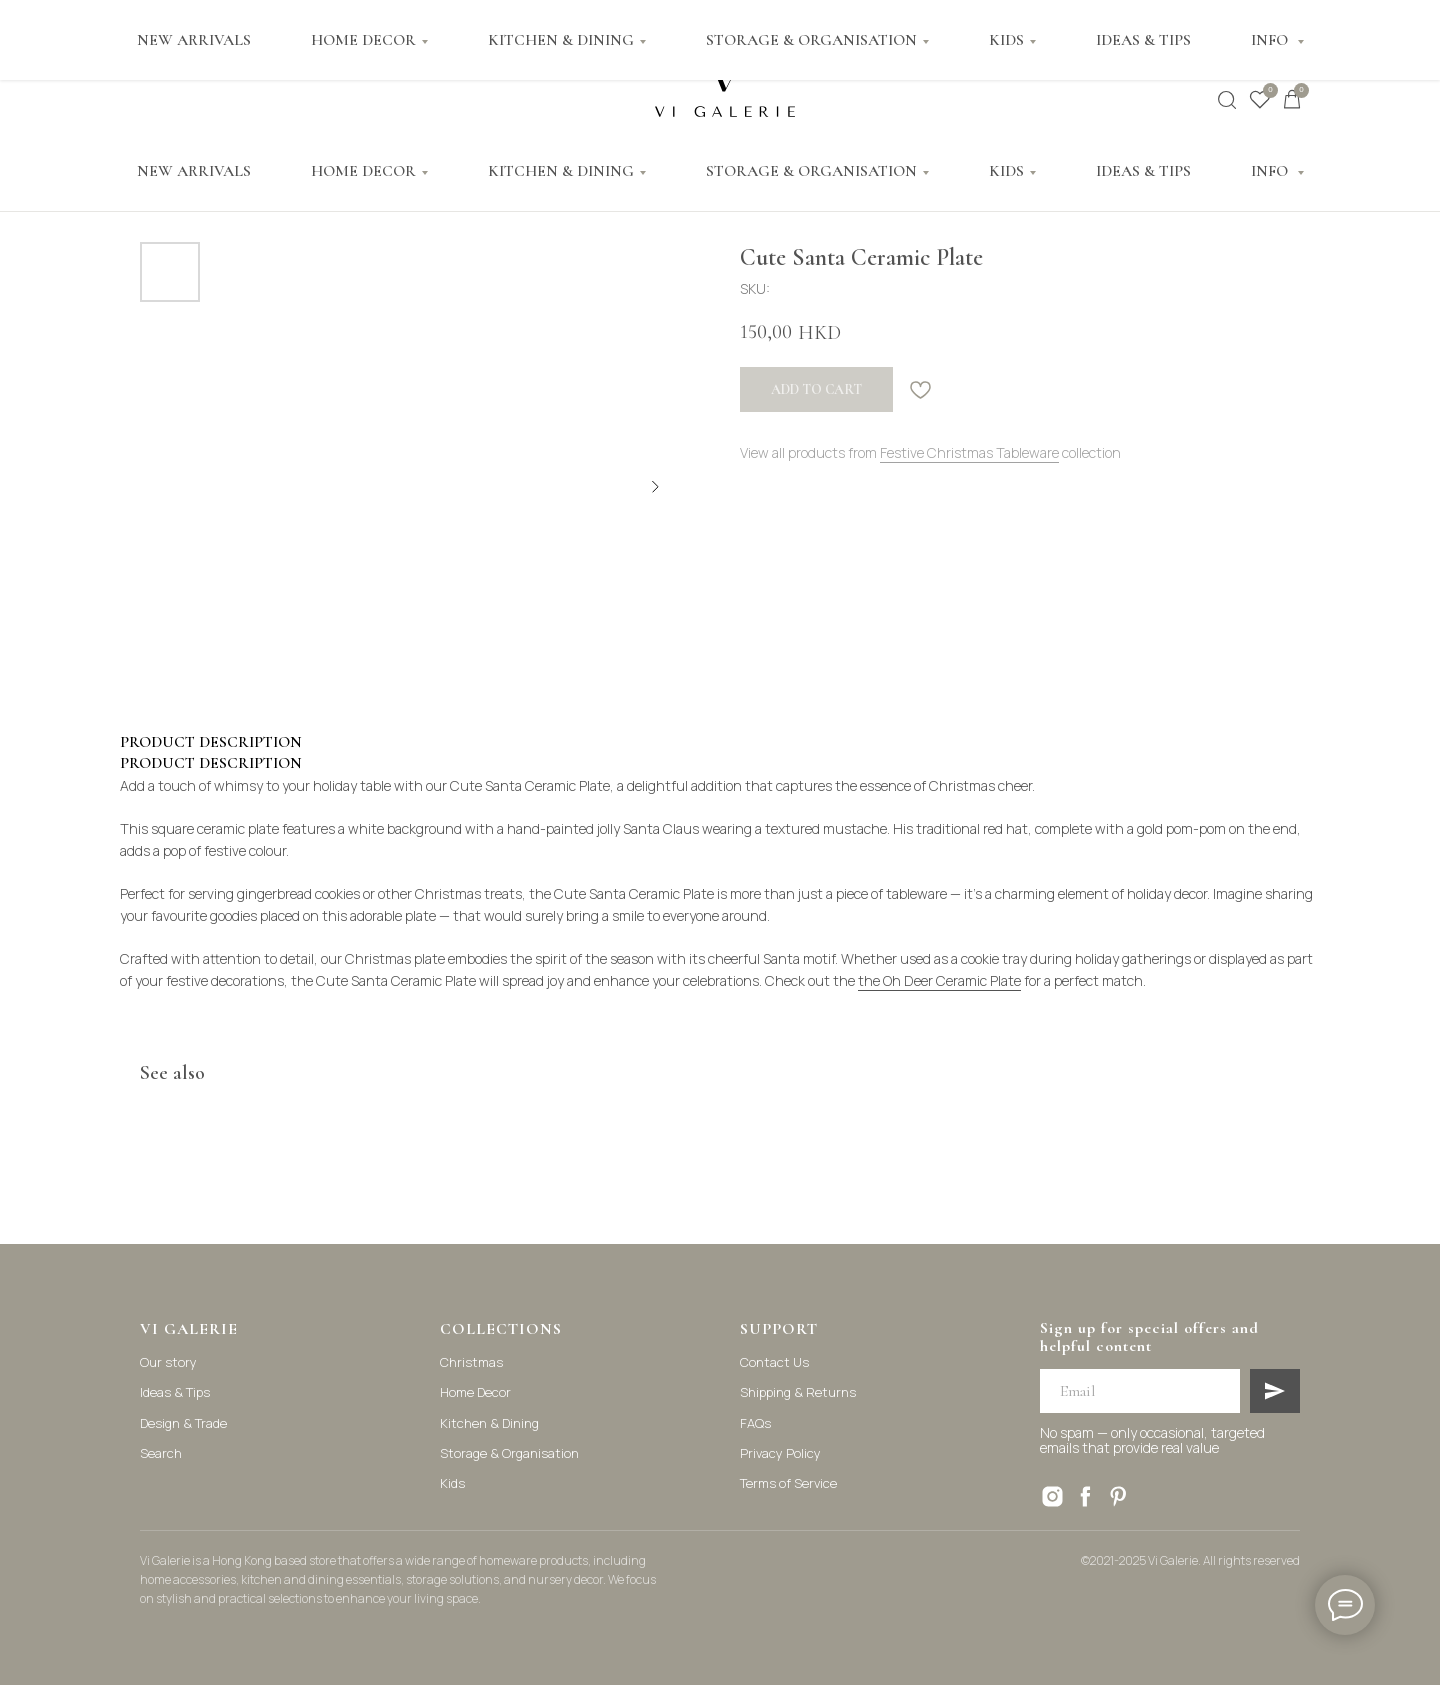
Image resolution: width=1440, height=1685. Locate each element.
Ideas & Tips (175, 1392)
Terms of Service (788, 1483)
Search (161, 1453)
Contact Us (774, 1362)
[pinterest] (1118, 1496)
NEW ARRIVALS (194, 171)
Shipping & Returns (798, 1392)
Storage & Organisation (509, 1453)
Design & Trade (183, 1423)
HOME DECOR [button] (363, 171)
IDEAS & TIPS (1143, 171)
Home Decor (475, 1392)
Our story (168, 1362)
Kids (452, 1483)
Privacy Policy (780, 1453)
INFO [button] (1271, 171)
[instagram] (1052, 1496)
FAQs (755, 1423)
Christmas (471, 1362)
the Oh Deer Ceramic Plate (939, 980)
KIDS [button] (1006, 171)
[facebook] (1085, 1496)
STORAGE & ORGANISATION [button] (811, 171)
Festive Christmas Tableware (969, 452)
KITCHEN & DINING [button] (561, 171)
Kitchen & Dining (489, 1423)
